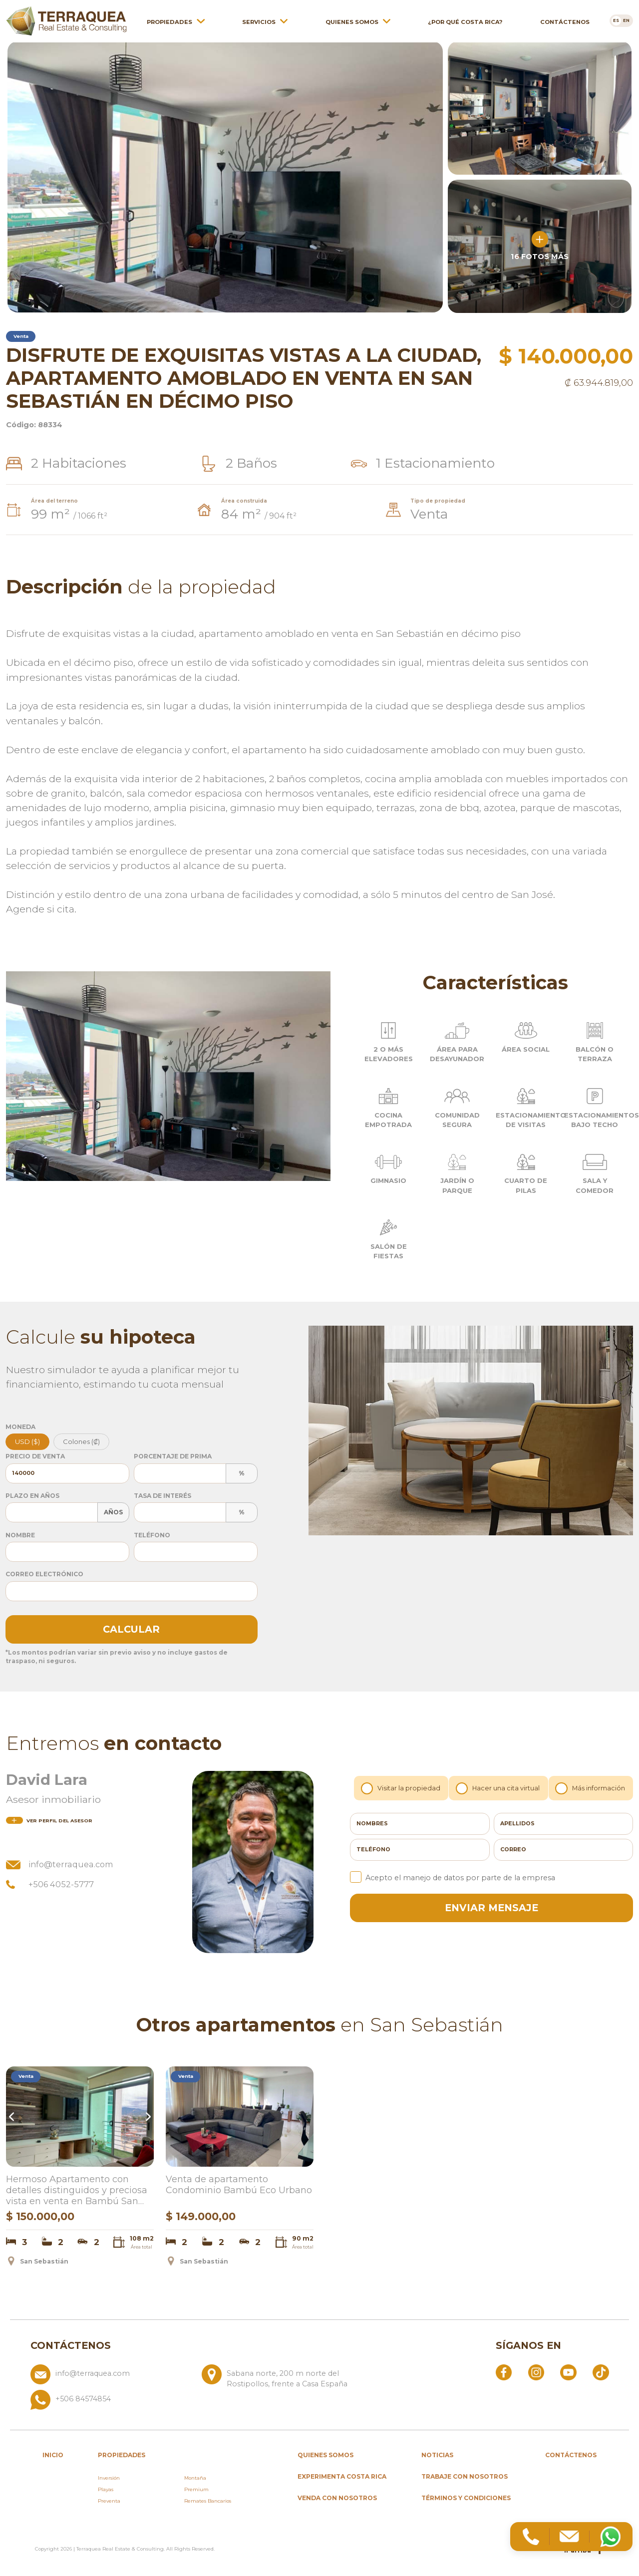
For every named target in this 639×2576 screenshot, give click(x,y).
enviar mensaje (491, 1908)
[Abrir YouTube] (568, 2371)
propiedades (121, 2455)
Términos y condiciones (466, 2498)
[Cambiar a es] (616, 17)
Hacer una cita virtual (499, 1788)
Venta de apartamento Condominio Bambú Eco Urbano (239, 2185)
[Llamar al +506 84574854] (197, 2400)
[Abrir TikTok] (601, 2371)
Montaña (195, 2478)
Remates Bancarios (207, 2501)
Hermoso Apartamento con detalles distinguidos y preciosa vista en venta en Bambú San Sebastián (76, 2191)
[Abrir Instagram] (536, 2371)
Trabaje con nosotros (464, 2476)
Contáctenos (565, 18)
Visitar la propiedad (401, 1788)
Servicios (259, 18)
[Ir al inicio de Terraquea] (66, 17)
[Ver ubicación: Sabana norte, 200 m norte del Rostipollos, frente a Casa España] (283, 2377)
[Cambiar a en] (627, 17)
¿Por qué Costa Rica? (465, 18)
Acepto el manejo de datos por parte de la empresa (452, 1877)
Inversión (109, 2478)
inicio (52, 2455)
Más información (591, 1788)
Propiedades (169, 18)
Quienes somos (351, 18)
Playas (105, 2489)
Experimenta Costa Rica (342, 2476)
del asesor (49, 1820)
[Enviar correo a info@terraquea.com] (112, 2377)
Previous (13, 2117)
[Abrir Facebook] (504, 2371)
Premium (196, 2489)
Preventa (109, 2501)
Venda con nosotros (337, 2498)
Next (147, 2117)
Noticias (437, 2455)
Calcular (131, 1629)
